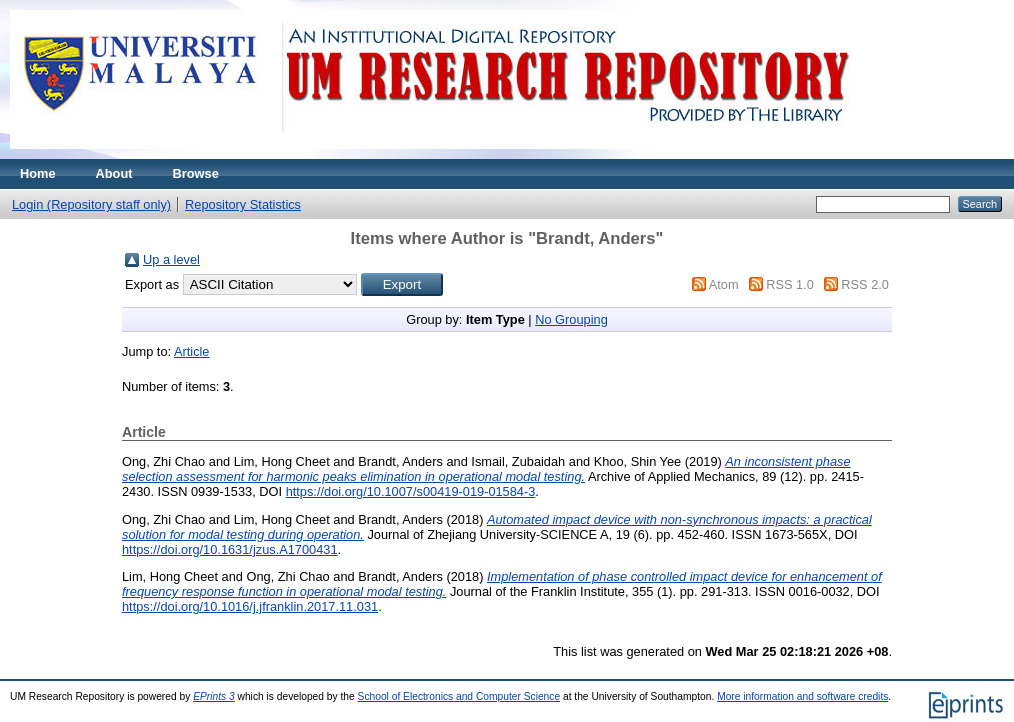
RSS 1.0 (790, 284)
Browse (196, 173)
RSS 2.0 (865, 284)
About (114, 173)
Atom (724, 284)
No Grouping (571, 319)
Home (38, 173)
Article (192, 351)
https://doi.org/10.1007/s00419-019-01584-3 (411, 491)
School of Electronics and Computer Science (459, 696)
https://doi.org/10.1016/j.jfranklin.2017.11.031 (250, 606)
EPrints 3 (214, 696)
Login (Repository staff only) (91, 204)
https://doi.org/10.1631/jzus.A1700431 (230, 549)
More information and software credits (802, 696)
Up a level (171, 259)
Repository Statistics (243, 204)
